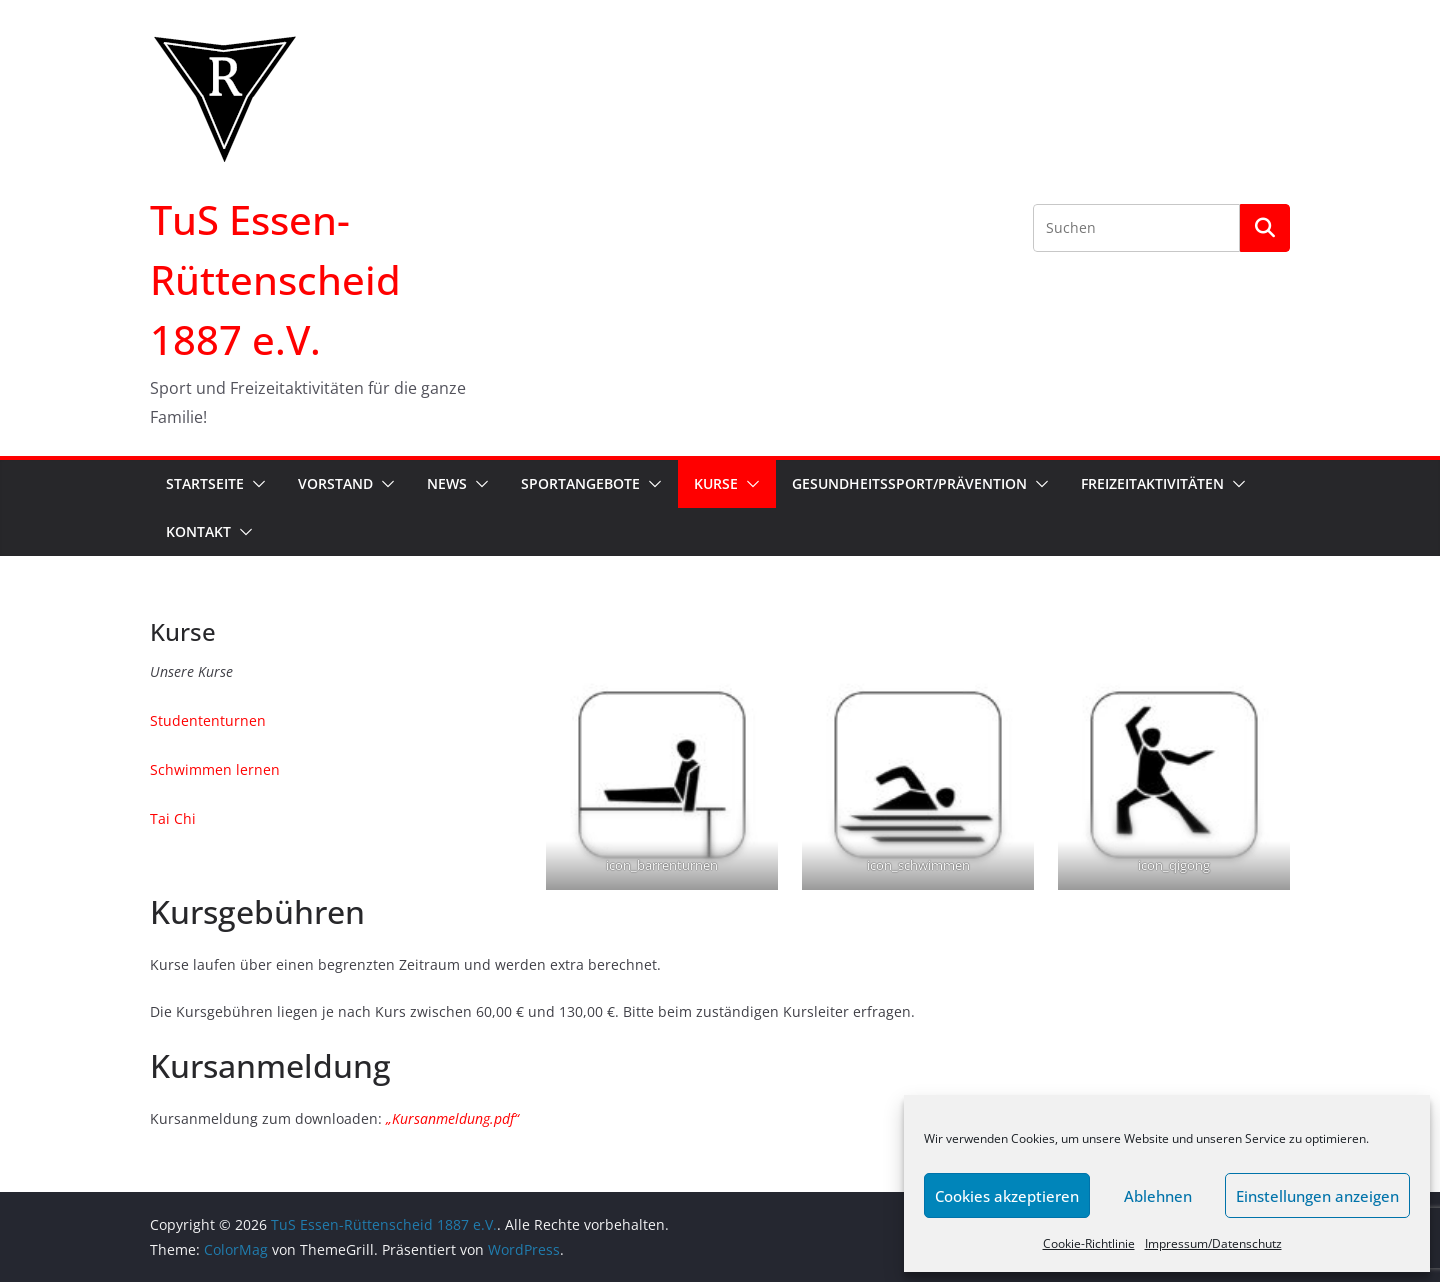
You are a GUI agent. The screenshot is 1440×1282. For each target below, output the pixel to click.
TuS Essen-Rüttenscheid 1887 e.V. (275, 279)
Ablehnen (1158, 1196)
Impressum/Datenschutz (1213, 1243)
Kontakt (198, 531)
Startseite (205, 483)
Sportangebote (580, 483)
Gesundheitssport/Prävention (909, 483)
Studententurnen (208, 720)
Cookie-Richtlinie (1089, 1243)
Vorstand (335, 483)
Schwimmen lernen (215, 769)
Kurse (716, 483)
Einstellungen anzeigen (1317, 1196)
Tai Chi (173, 818)
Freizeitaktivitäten (1152, 483)
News (447, 483)
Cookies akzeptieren (1007, 1196)
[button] (255, 484)
